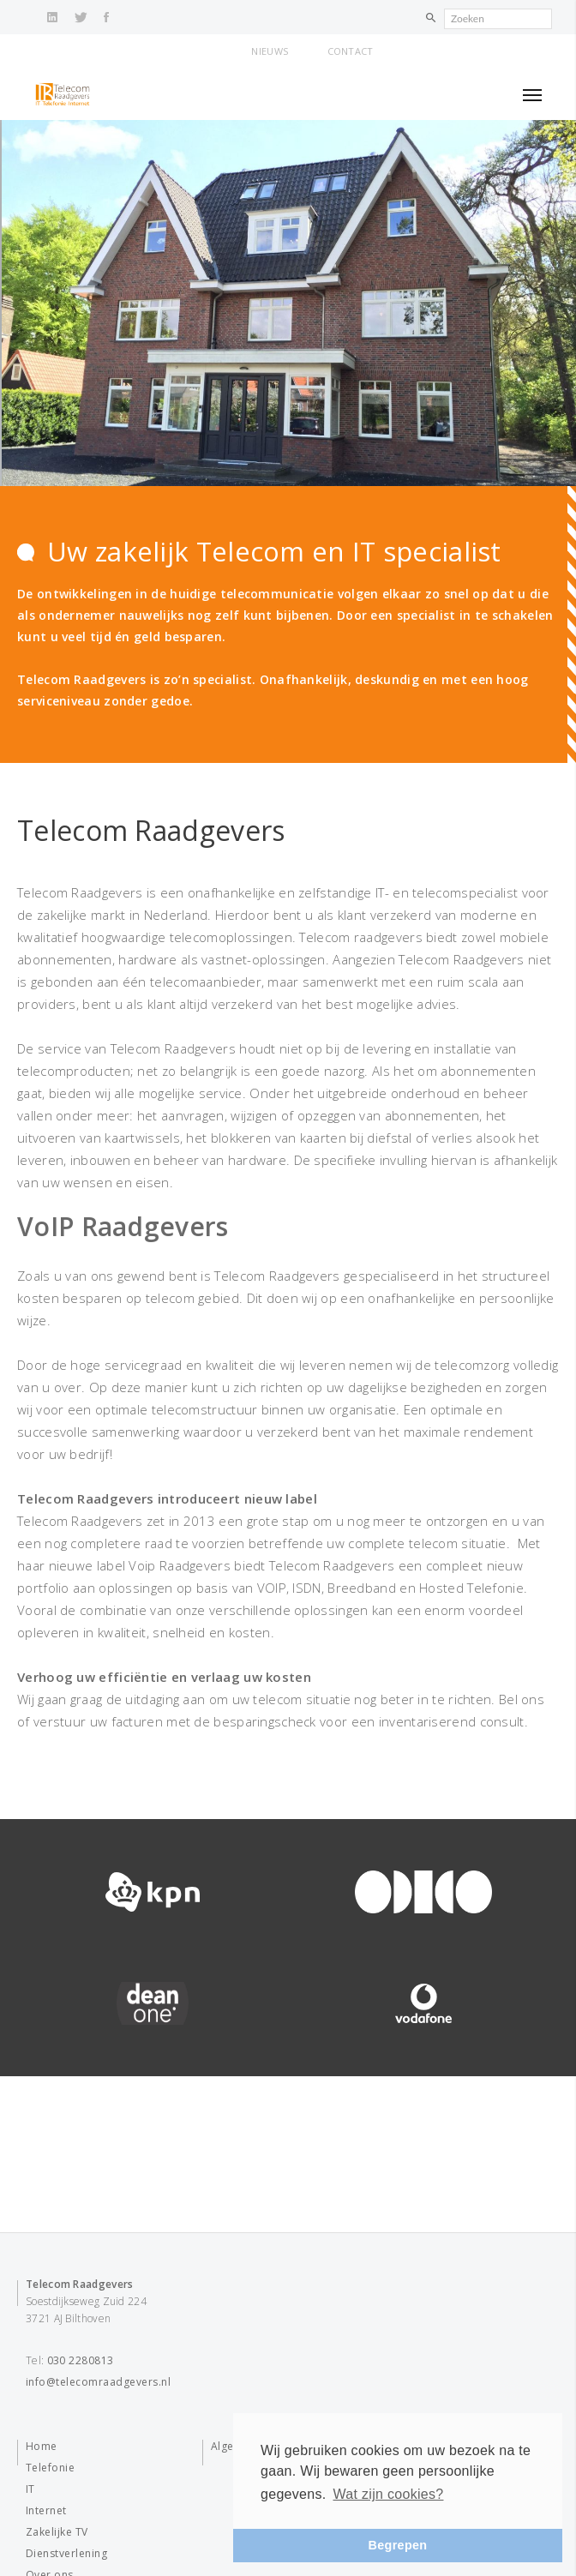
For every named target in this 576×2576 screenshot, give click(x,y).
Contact (350, 51)
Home (41, 2446)
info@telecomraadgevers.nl (98, 2381)
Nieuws (269, 51)
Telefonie (50, 2467)
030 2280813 (80, 2360)
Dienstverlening (66, 2553)
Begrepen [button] (398, 2545)
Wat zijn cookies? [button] (388, 2494)
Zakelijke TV (57, 2531)
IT (30, 2489)
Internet (46, 2510)
